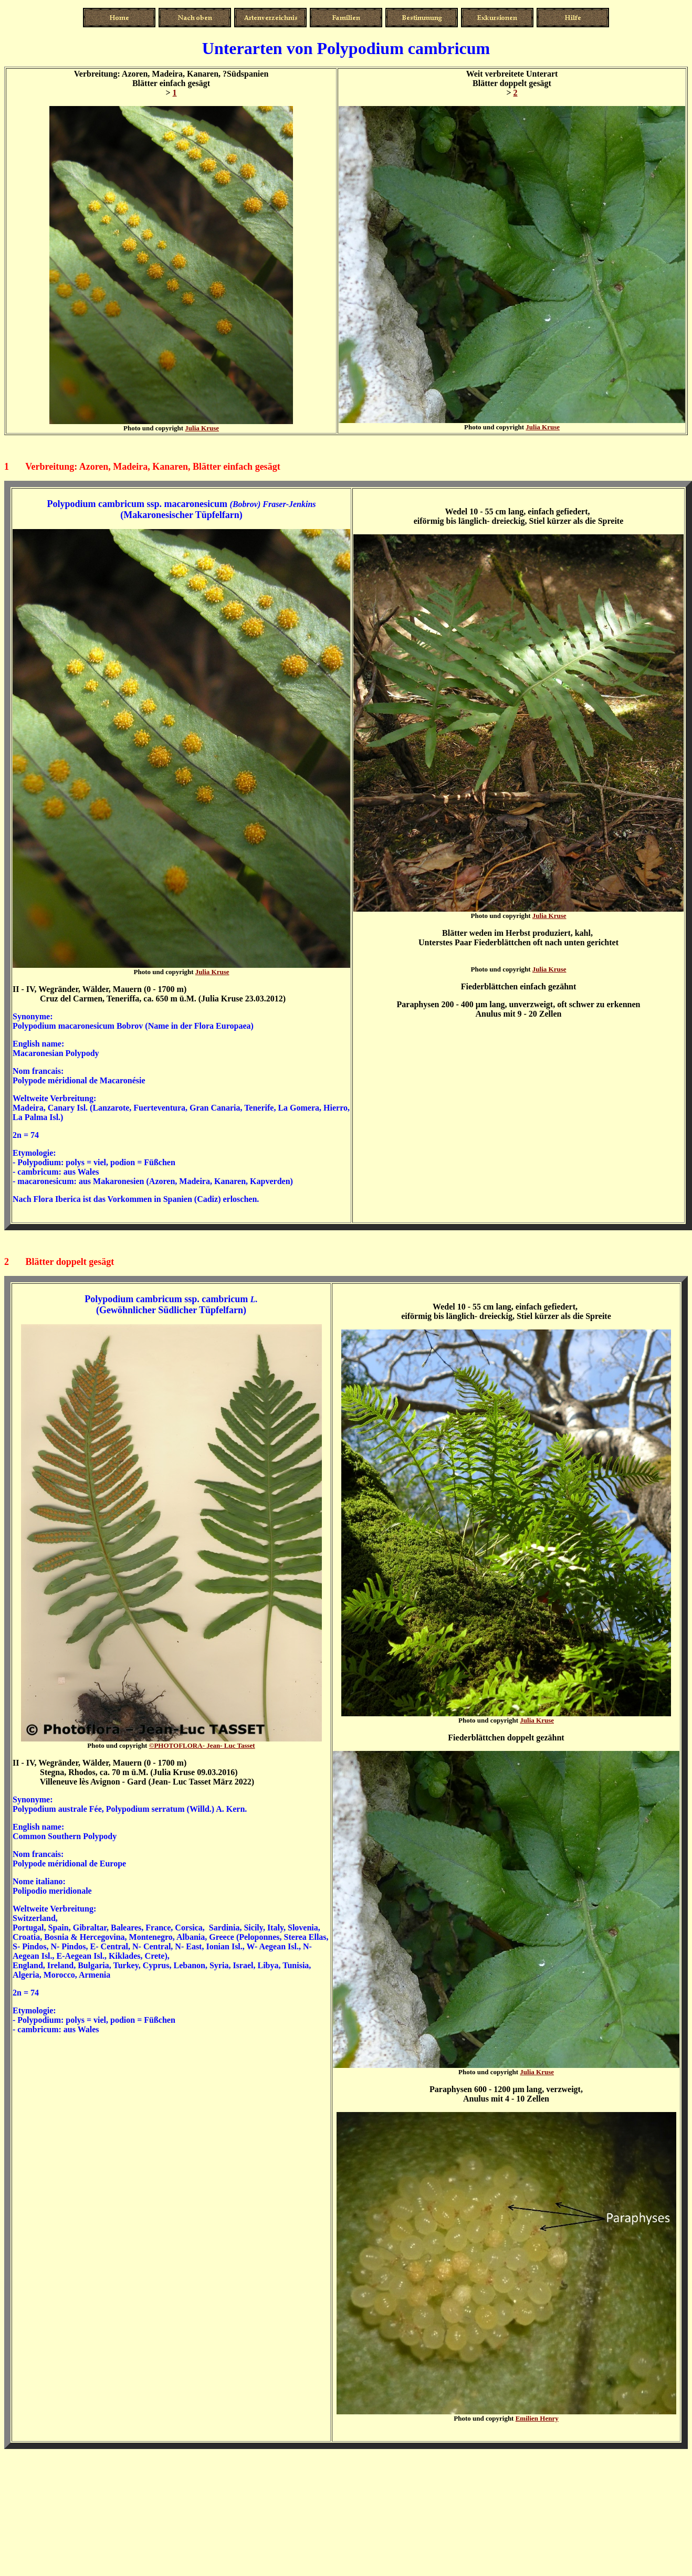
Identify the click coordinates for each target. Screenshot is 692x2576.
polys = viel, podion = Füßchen (120, 1162)
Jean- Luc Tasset (202, 1745)
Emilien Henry (537, 2418)
